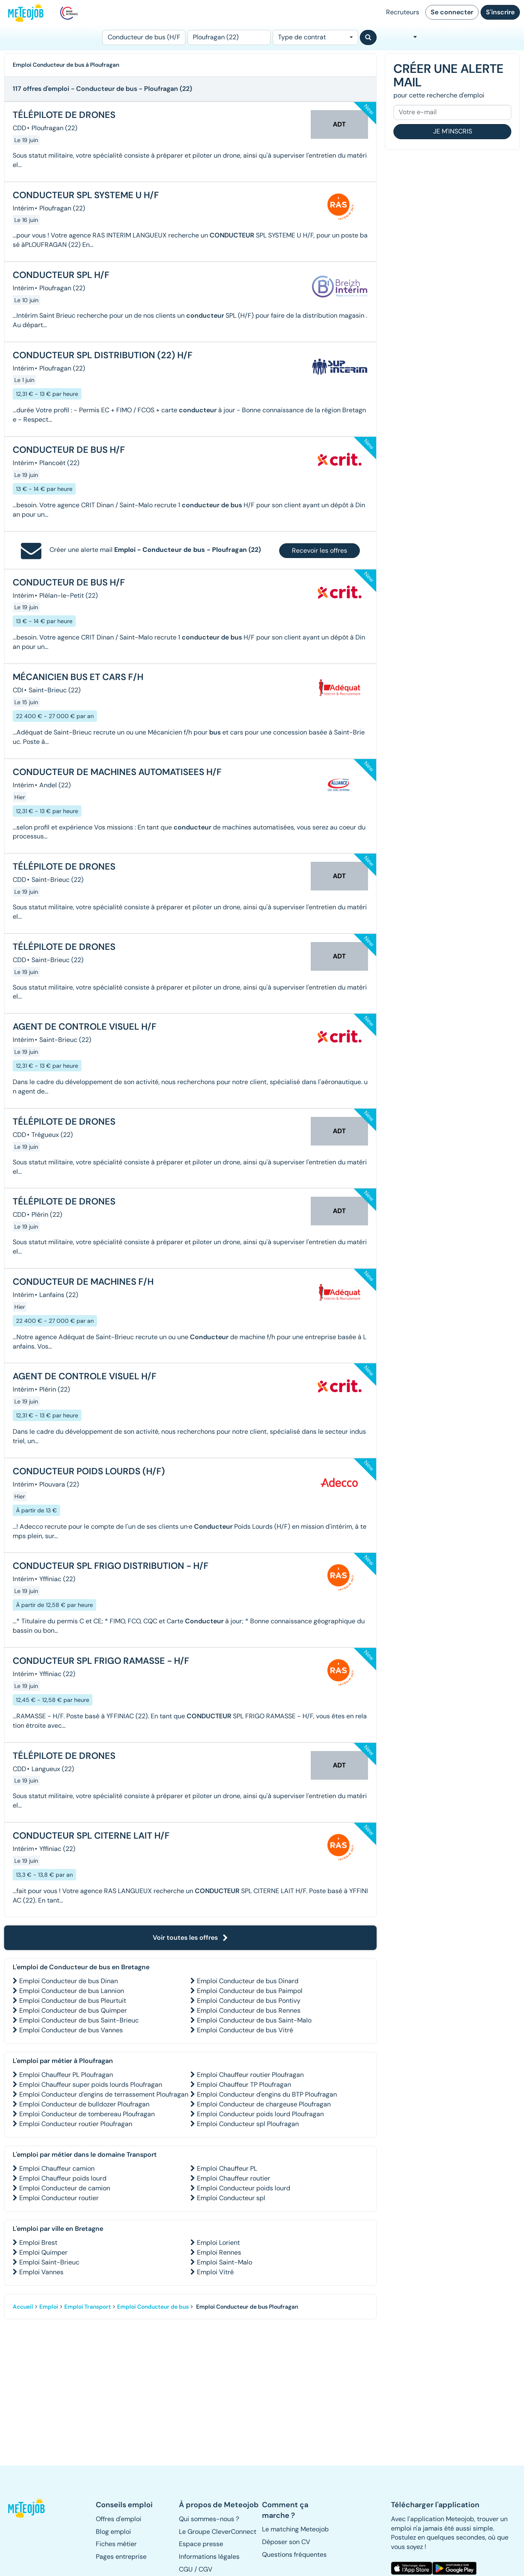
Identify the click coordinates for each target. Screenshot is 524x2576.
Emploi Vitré (215, 2272)
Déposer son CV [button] (286, 2542)
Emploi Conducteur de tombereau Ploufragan (87, 2114)
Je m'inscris (452, 131)
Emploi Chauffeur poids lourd (62, 2178)
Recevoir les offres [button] (319, 550)
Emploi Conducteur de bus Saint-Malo (254, 2020)
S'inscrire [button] (500, 12)
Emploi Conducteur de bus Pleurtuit (72, 2000)
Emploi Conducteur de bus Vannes (71, 2030)
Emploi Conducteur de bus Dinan (68, 1981)
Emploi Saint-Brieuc (49, 2262)
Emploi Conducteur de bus (153, 2306)
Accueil (23, 2306)
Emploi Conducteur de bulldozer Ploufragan (84, 2104)
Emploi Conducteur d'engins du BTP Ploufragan (267, 2094)
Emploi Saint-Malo (224, 2262)
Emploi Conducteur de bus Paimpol (250, 1990)
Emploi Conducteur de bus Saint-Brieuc (79, 2020)
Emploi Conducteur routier (59, 2198)
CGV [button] (205, 2569)
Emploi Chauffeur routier (233, 2178)
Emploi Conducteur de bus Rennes (248, 2010)
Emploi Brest (38, 2242)
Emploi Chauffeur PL (227, 2168)
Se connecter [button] (452, 12)
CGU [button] (186, 2569)
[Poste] (143, 37)
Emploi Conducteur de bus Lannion (71, 1990)
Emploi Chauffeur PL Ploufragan (66, 2074)
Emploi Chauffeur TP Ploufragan (244, 2084)
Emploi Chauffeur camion (57, 2168)
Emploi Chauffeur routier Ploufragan (250, 2074)
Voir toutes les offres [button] (190, 1937)
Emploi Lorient (218, 2242)
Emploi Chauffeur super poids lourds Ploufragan (90, 2084)
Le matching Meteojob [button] (295, 2529)
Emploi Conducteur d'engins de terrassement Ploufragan (103, 2094)
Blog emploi (113, 2531)
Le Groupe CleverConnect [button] (217, 2531)
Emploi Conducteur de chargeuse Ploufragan (264, 2104)
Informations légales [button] (209, 2556)
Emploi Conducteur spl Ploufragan (248, 2124)
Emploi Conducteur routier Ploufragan (75, 2124)
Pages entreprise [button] (121, 2556)
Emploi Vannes (41, 2272)
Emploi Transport (87, 2306)
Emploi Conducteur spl (231, 2198)
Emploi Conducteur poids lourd (243, 2188)
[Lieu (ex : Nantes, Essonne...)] (229, 37)
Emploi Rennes (219, 2252)
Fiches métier (116, 2544)
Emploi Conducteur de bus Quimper (73, 2010)
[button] (27, 2508)
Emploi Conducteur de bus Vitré (245, 2030)
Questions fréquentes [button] (294, 2554)
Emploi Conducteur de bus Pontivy (248, 2000)
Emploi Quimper (43, 2252)
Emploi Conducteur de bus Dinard (247, 1981)
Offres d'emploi (118, 2519)
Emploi (48, 2306)
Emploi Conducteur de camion (64, 2188)
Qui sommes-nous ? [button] (209, 2519)
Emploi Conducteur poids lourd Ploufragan (260, 2114)
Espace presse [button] (201, 2544)
